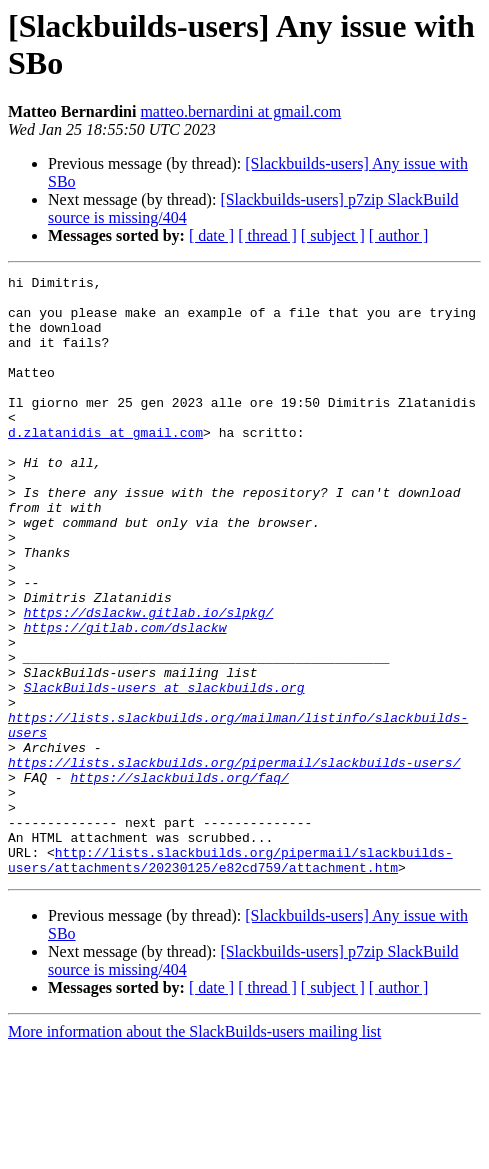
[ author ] (399, 235)
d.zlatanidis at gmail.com (105, 465)
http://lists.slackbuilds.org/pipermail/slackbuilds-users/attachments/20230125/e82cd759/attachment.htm (230, 978)
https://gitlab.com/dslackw (125, 699)
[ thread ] (267, 235)
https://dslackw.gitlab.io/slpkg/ (149, 681)
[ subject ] (333, 235)
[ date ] (211, 235)
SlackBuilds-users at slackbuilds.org (164, 771)
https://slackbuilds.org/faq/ (179, 879)
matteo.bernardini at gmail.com (240, 111)
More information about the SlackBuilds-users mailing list (194, 1151)
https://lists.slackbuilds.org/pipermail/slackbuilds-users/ (234, 861)
